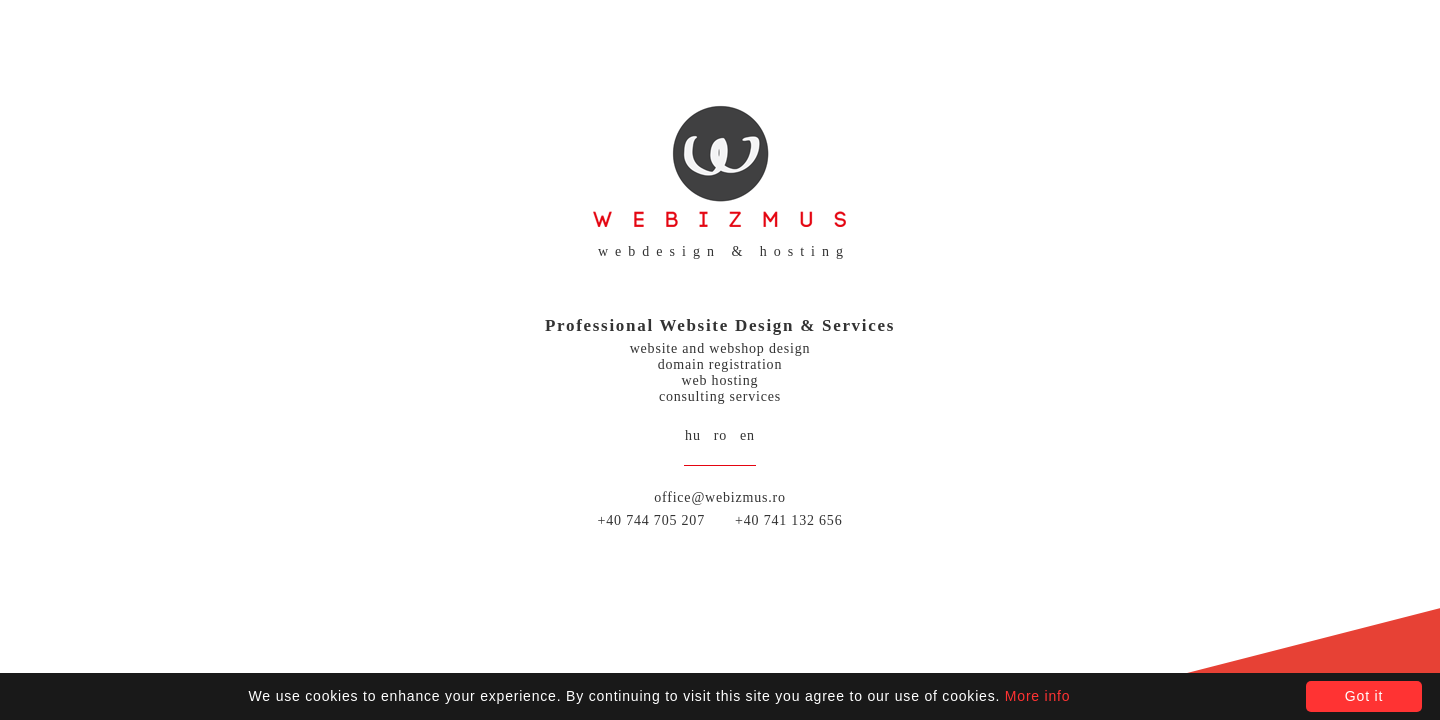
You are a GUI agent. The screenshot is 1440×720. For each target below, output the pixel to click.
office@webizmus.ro (720, 497)
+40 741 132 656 (788, 520)
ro (720, 435)
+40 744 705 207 (651, 520)
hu (693, 435)
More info (1038, 696)
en (747, 435)
